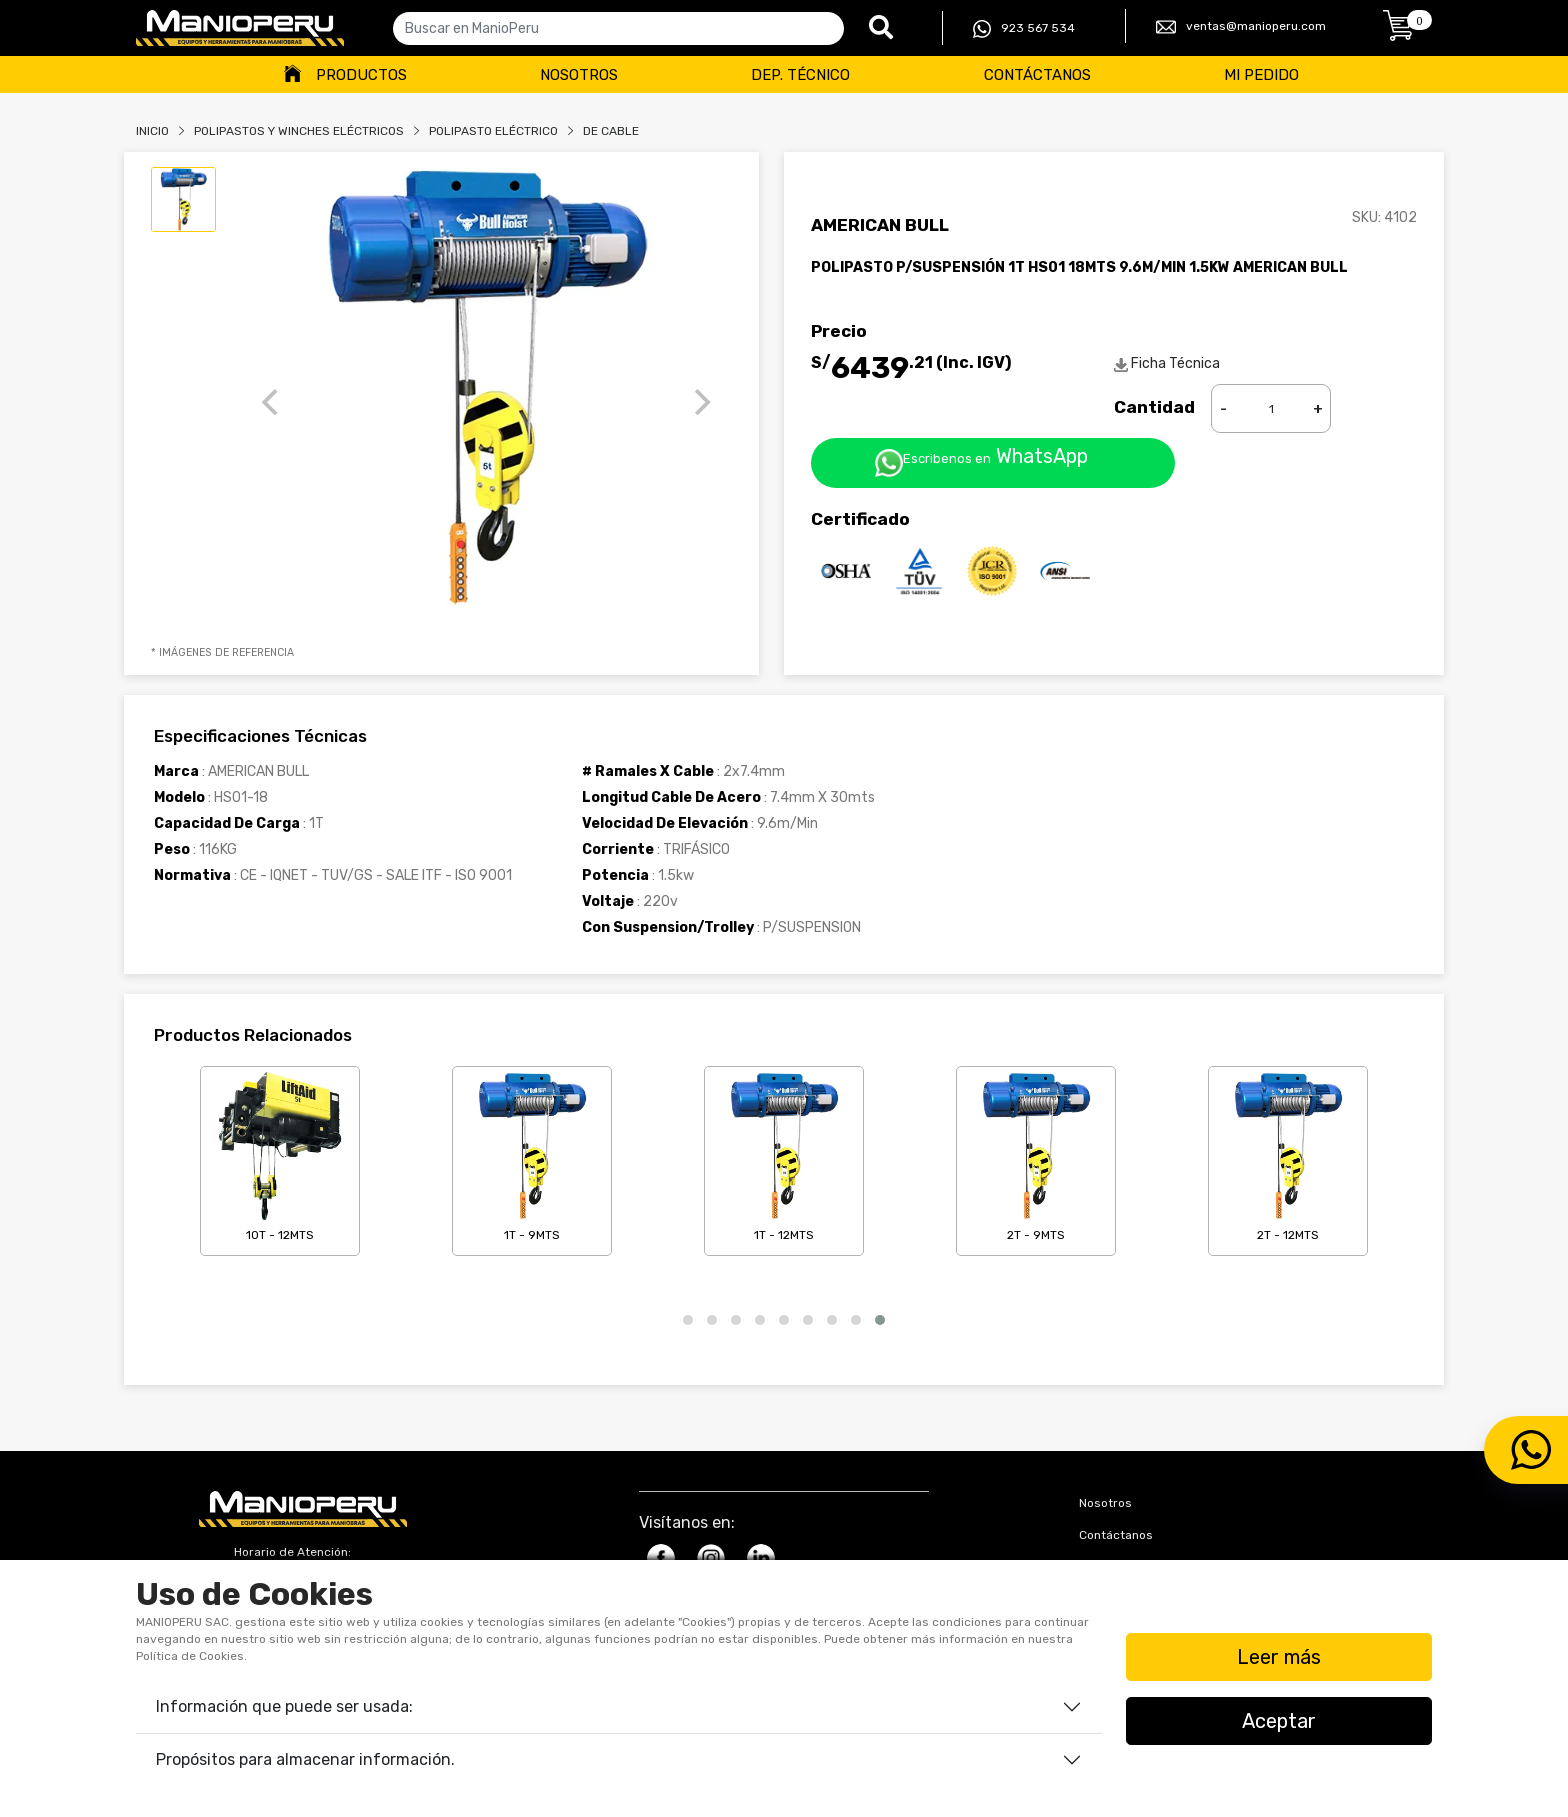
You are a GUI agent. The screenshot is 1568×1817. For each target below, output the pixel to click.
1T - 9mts (532, 1157)
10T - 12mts (280, 1157)
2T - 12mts (1288, 1157)
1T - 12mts (784, 1157)
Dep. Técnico (800, 75)
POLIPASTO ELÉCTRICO (493, 131)
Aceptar (1279, 1721)
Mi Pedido (1261, 75)
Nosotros (579, 75)
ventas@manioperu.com (1241, 27)
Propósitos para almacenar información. (305, 1759)
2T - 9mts (1036, 1157)
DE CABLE (611, 131)
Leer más (1279, 1657)
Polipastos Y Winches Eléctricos (299, 131)
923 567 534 (1024, 29)
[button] (688, 1320)
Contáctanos (1037, 75)
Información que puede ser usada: (284, 1706)
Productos (361, 75)
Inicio (152, 131)
